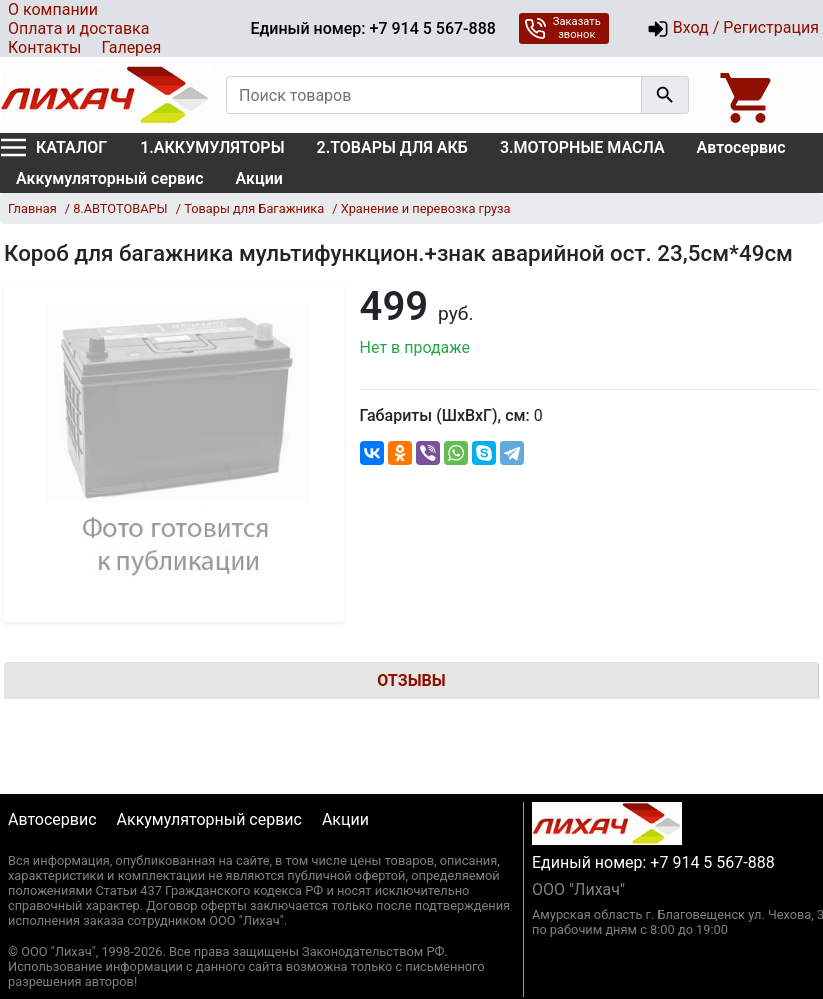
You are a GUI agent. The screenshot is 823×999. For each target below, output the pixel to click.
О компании (53, 9)
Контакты (44, 47)
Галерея (131, 47)
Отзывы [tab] (411, 680)
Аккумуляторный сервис (110, 178)
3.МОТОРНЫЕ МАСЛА (582, 147)
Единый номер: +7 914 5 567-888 (372, 28)
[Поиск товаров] (434, 95)
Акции (259, 178)
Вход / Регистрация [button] (733, 29)
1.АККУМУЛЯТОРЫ (212, 147)
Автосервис (741, 147)
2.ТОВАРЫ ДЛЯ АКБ (392, 147)
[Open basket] (748, 95)
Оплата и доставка (78, 28)
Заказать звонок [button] (562, 28)
